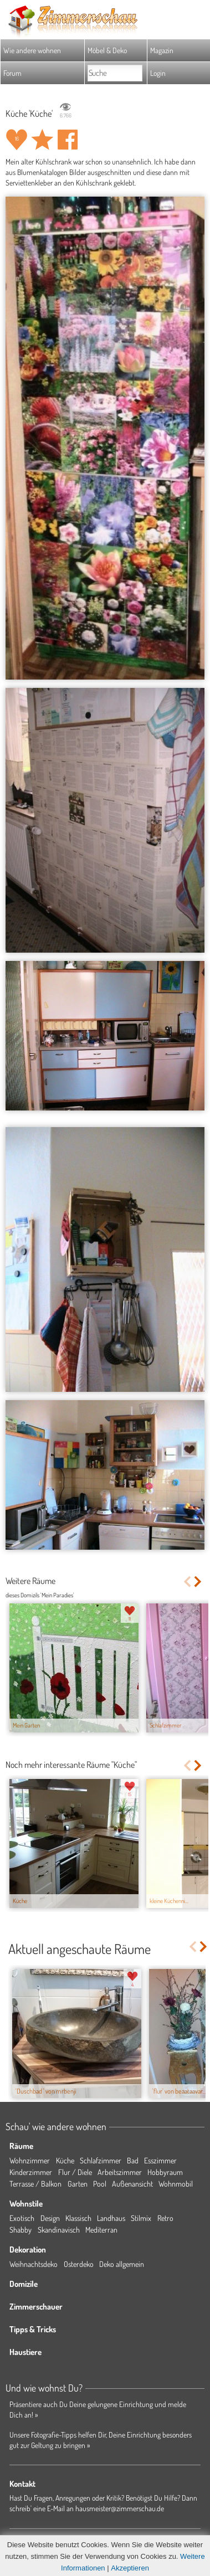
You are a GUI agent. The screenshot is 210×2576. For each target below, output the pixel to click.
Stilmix (141, 2218)
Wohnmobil (175, 2183)
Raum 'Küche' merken (42, 139)
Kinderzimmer (30, 2172)
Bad (133, 2160)
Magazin (161, 50)
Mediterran (101, 2229)
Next (198, 1581)
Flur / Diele (75, 2172)
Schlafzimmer (100, 2160)
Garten (78, 2183)
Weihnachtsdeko (33, 2264)
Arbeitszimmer (120, 2172)
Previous (187, 1581)
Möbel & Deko (107, 50)
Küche (65, 2160)
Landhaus (111, 2218)
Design (50, 2218)
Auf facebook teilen (68, 139)
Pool (99, 2183)
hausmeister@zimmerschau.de (119, 2508)
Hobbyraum (165, 2172)
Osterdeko (79, 2264)
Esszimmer (160, 2160)
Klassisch (78, 2218)
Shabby (20, 2229)
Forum (12, 73)
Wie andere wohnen (32, 50)
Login (158, 73)
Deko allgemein (121, 2264)
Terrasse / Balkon (35, 2183)
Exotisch (21, 2218)
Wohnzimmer (29, 2160)
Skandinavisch (59, 2229)
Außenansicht (132, 2183)
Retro (165, 2218)
